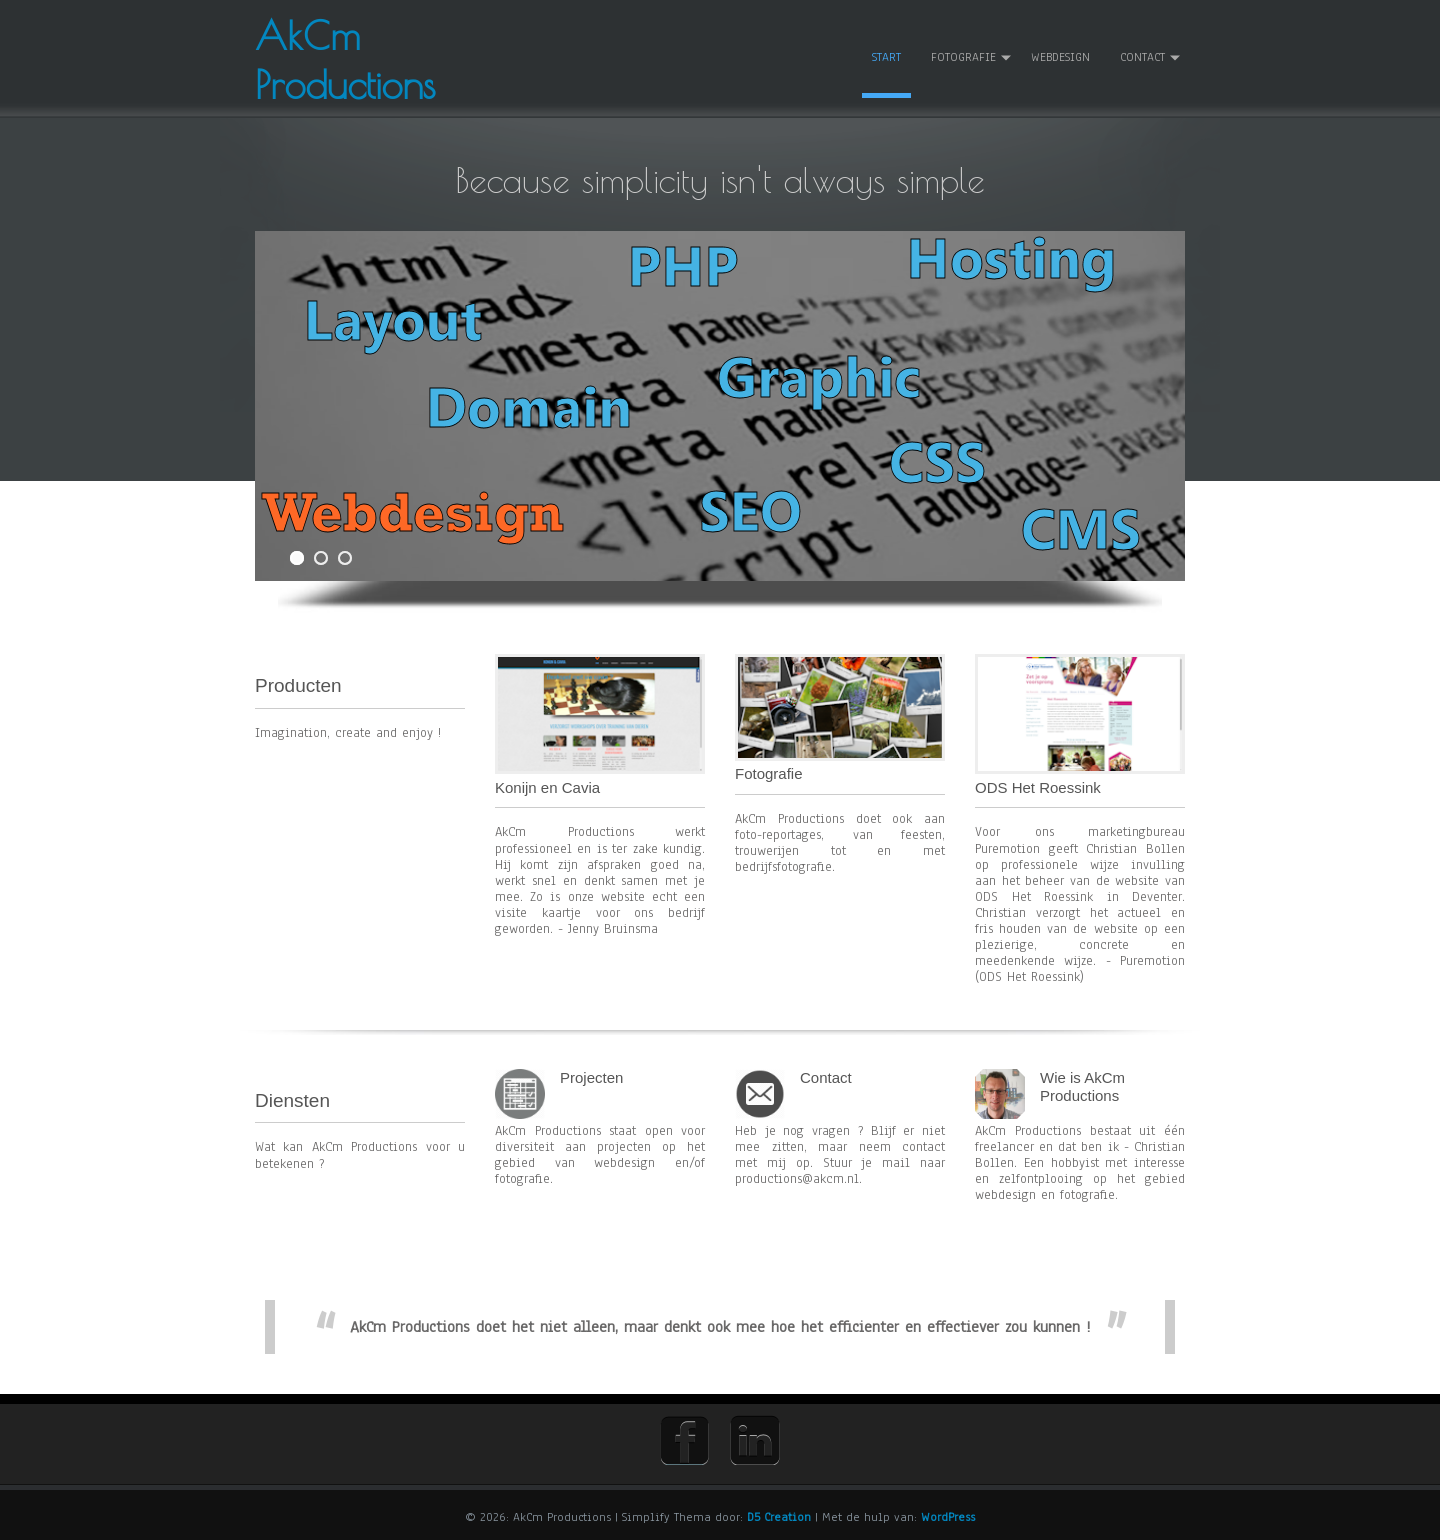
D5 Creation (779, 1517)
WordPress (948, 1517)
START (886, 57)
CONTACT (1142, 57)
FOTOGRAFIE (963, 57)
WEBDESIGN (1060, 57)
